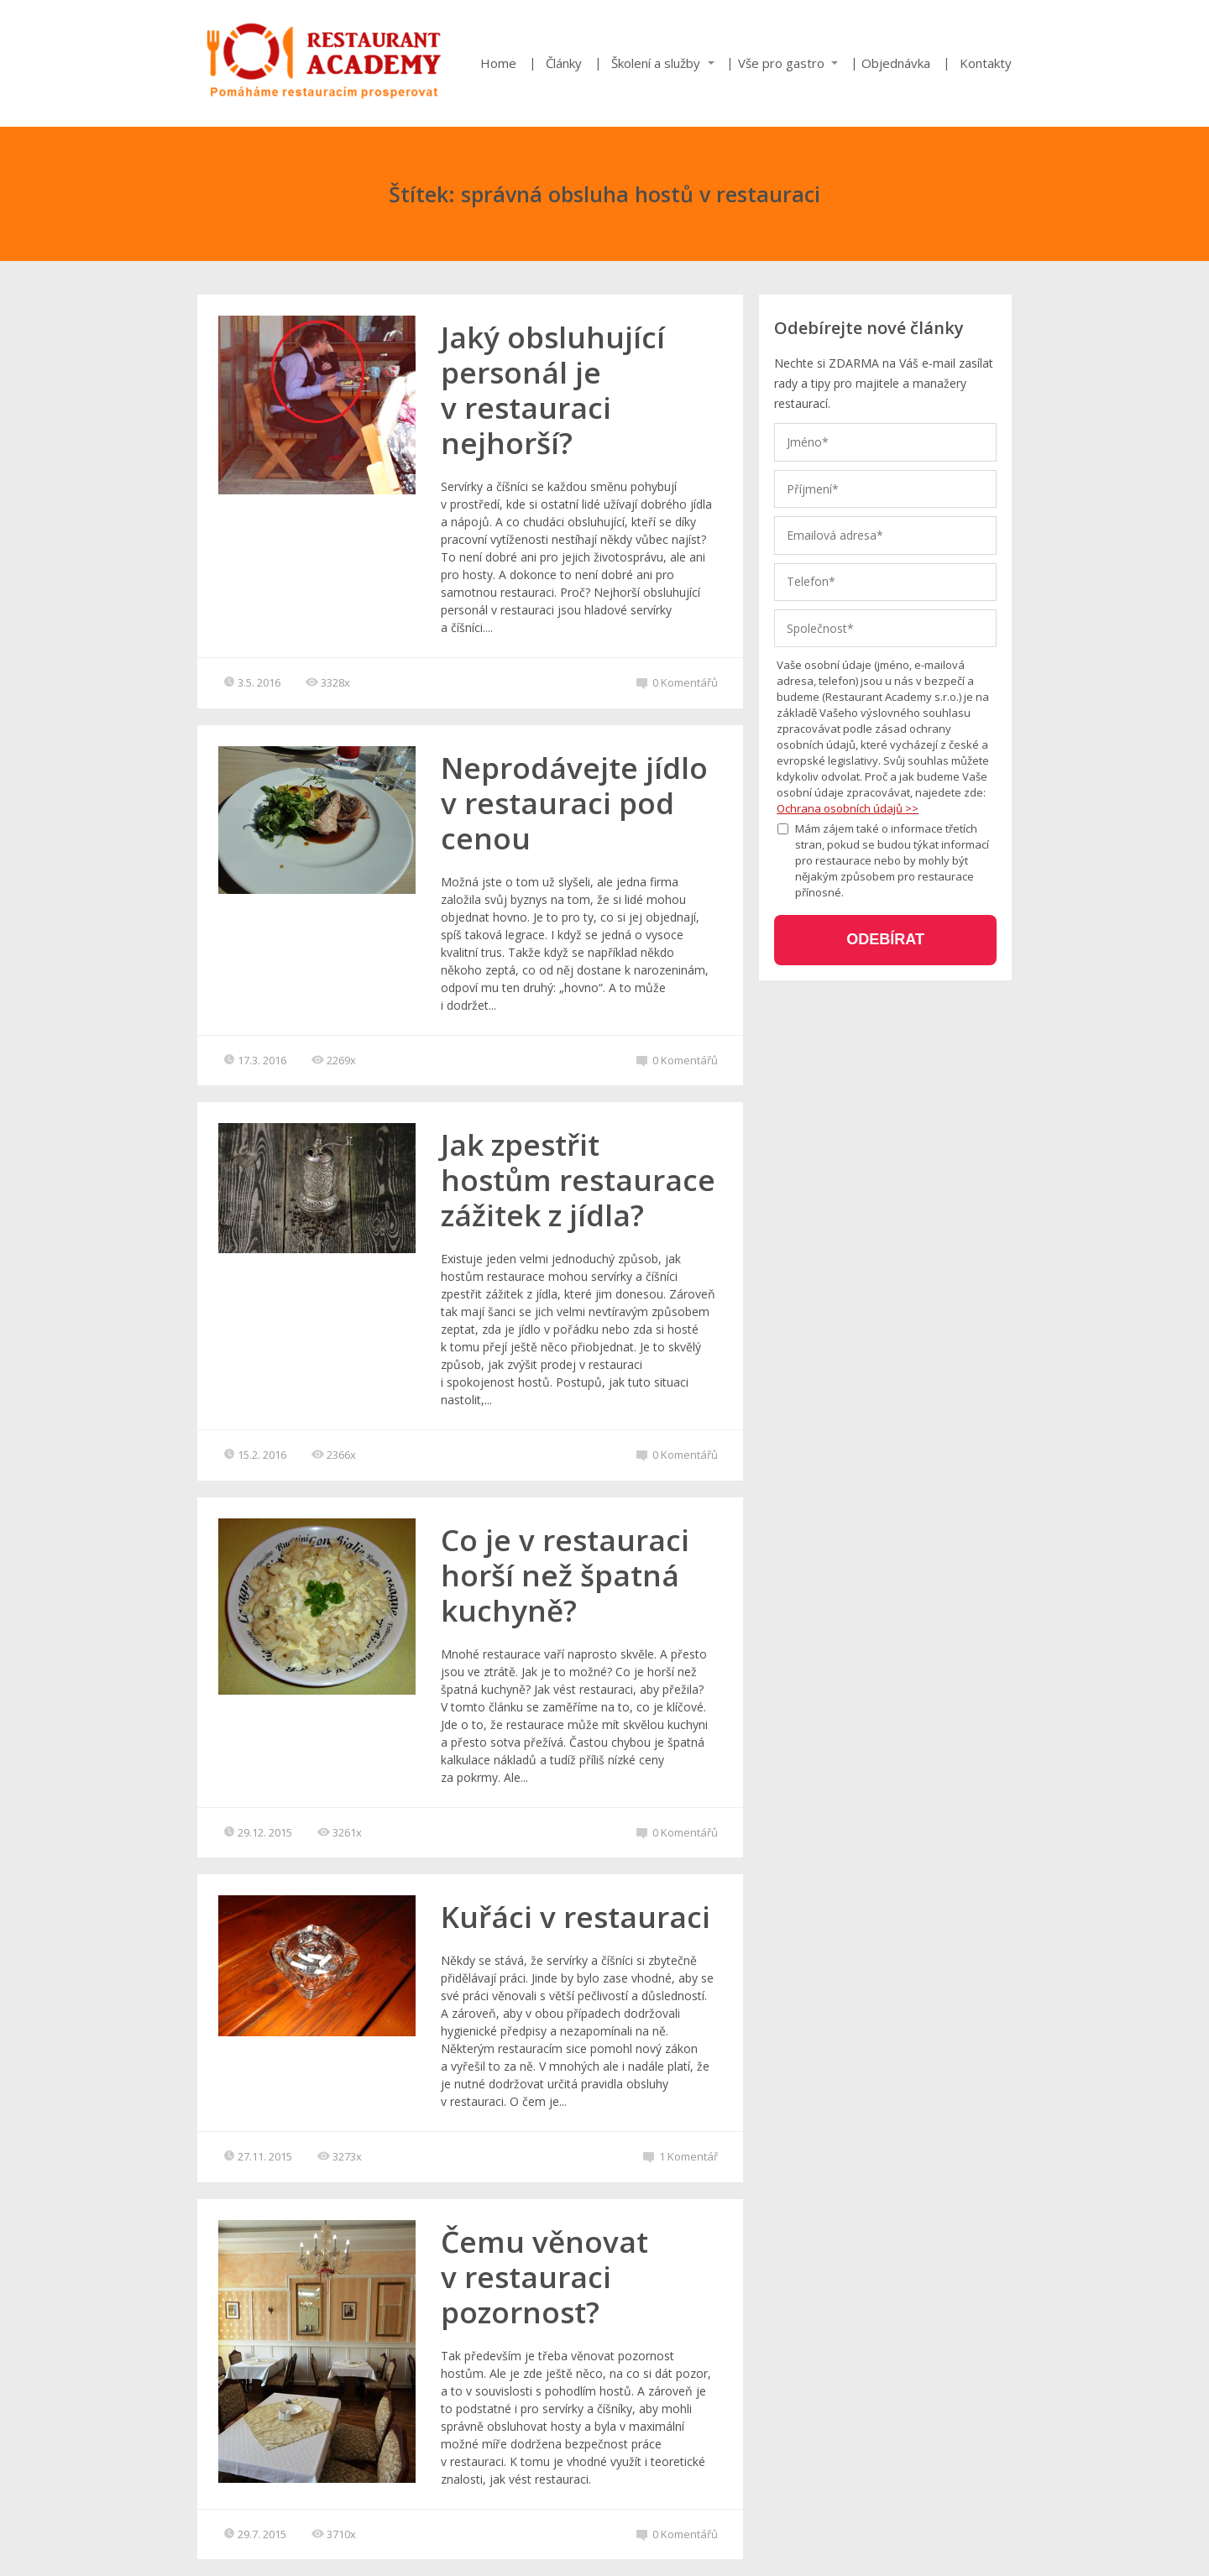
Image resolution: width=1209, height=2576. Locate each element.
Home (498, 63)
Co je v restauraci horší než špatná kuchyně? (565, 1575)
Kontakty (986, 63)
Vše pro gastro (781, 63)
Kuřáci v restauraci (575, 1916)
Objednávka (895, 63)
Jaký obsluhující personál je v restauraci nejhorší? (553, 389)
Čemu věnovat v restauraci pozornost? (544, 2277)
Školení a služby (655, 63)
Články (564, 63)
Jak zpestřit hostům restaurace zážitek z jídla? (578, 1180)
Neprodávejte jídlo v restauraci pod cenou (574, 803)
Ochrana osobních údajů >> (848, 808)
